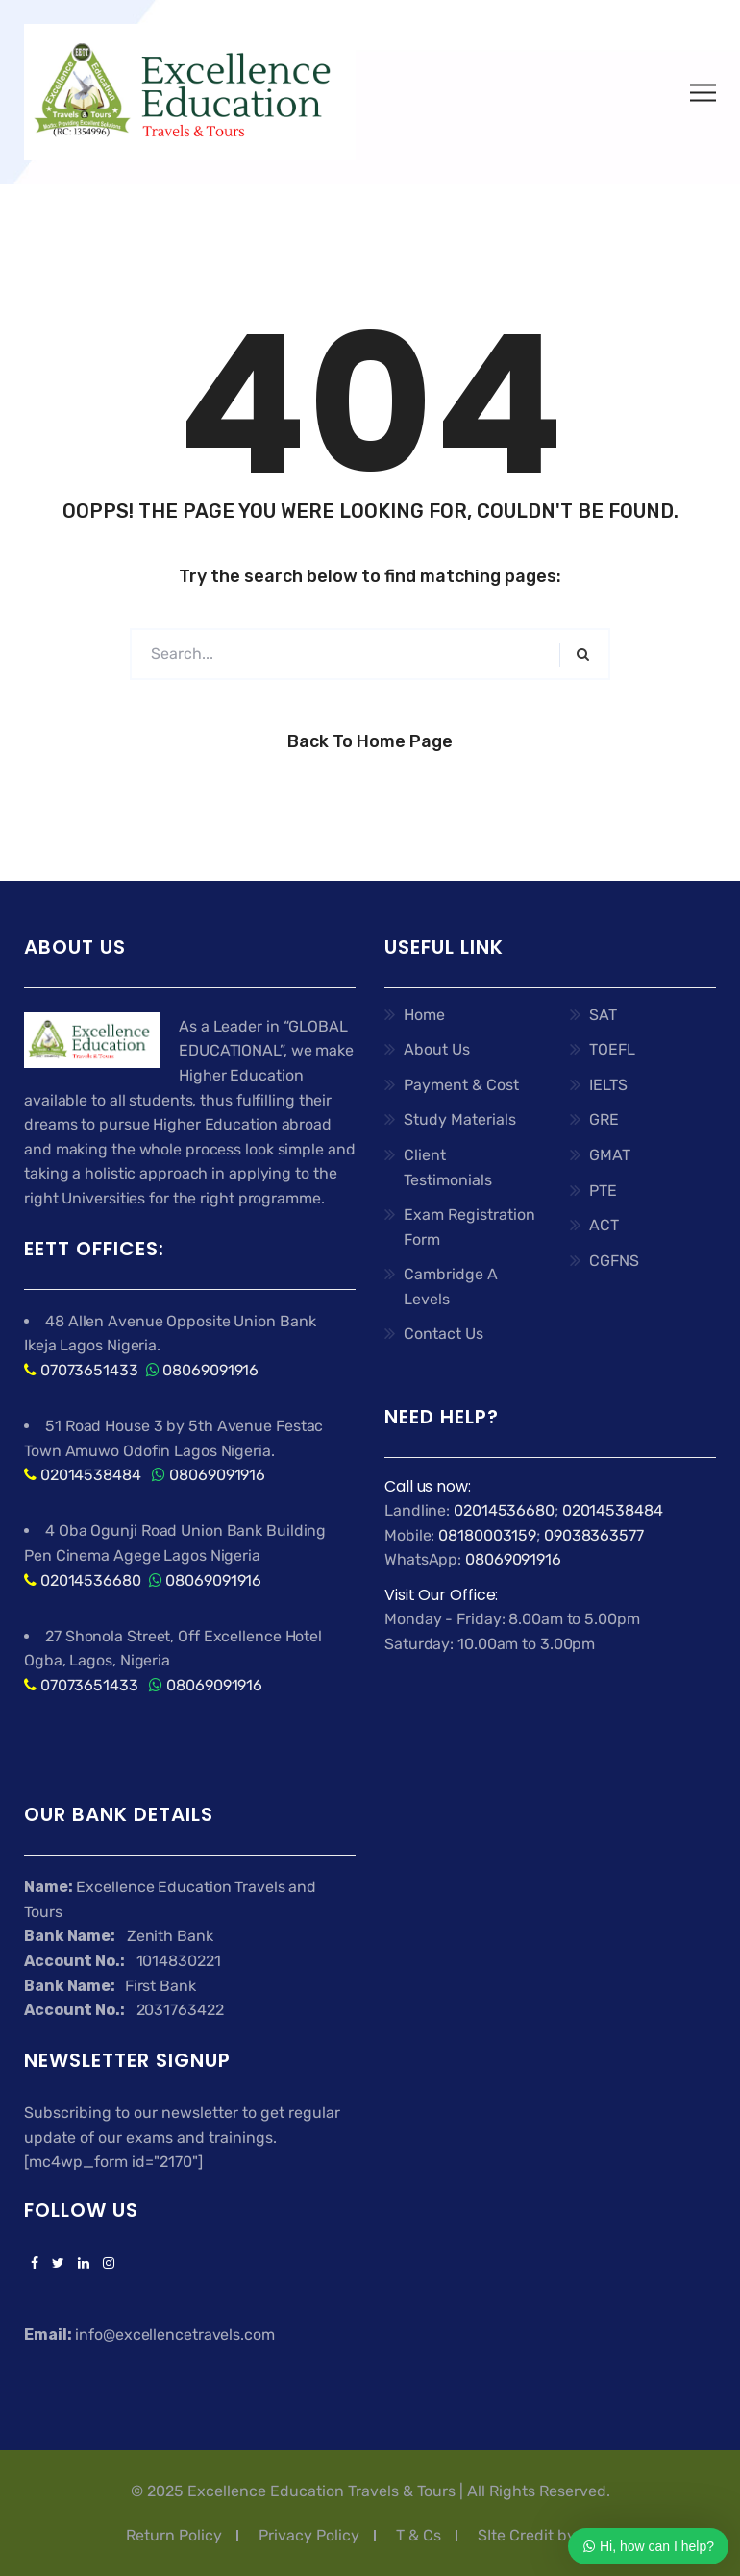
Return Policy (174, 2535)
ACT (604, 1225)
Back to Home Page (370, 741)
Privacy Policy (309, 2535)
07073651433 (89, 1370)
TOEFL (612, 1049)
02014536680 (90, 1580)
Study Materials (460, 1119)
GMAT (609, 1155)
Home (424, 1015)
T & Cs (418, 2535)
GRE (604, 1119)
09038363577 (594, 1535)
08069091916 (210, 1370)
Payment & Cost (461, 1085)
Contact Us (443, 1333)
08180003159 (487, 1535)
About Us (437, 1049)
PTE (603, 1190)
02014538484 (89, 1475)
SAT (603, 1015)
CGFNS (614, 1261)
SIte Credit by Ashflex (556, 2535)
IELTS (608, 1085)
